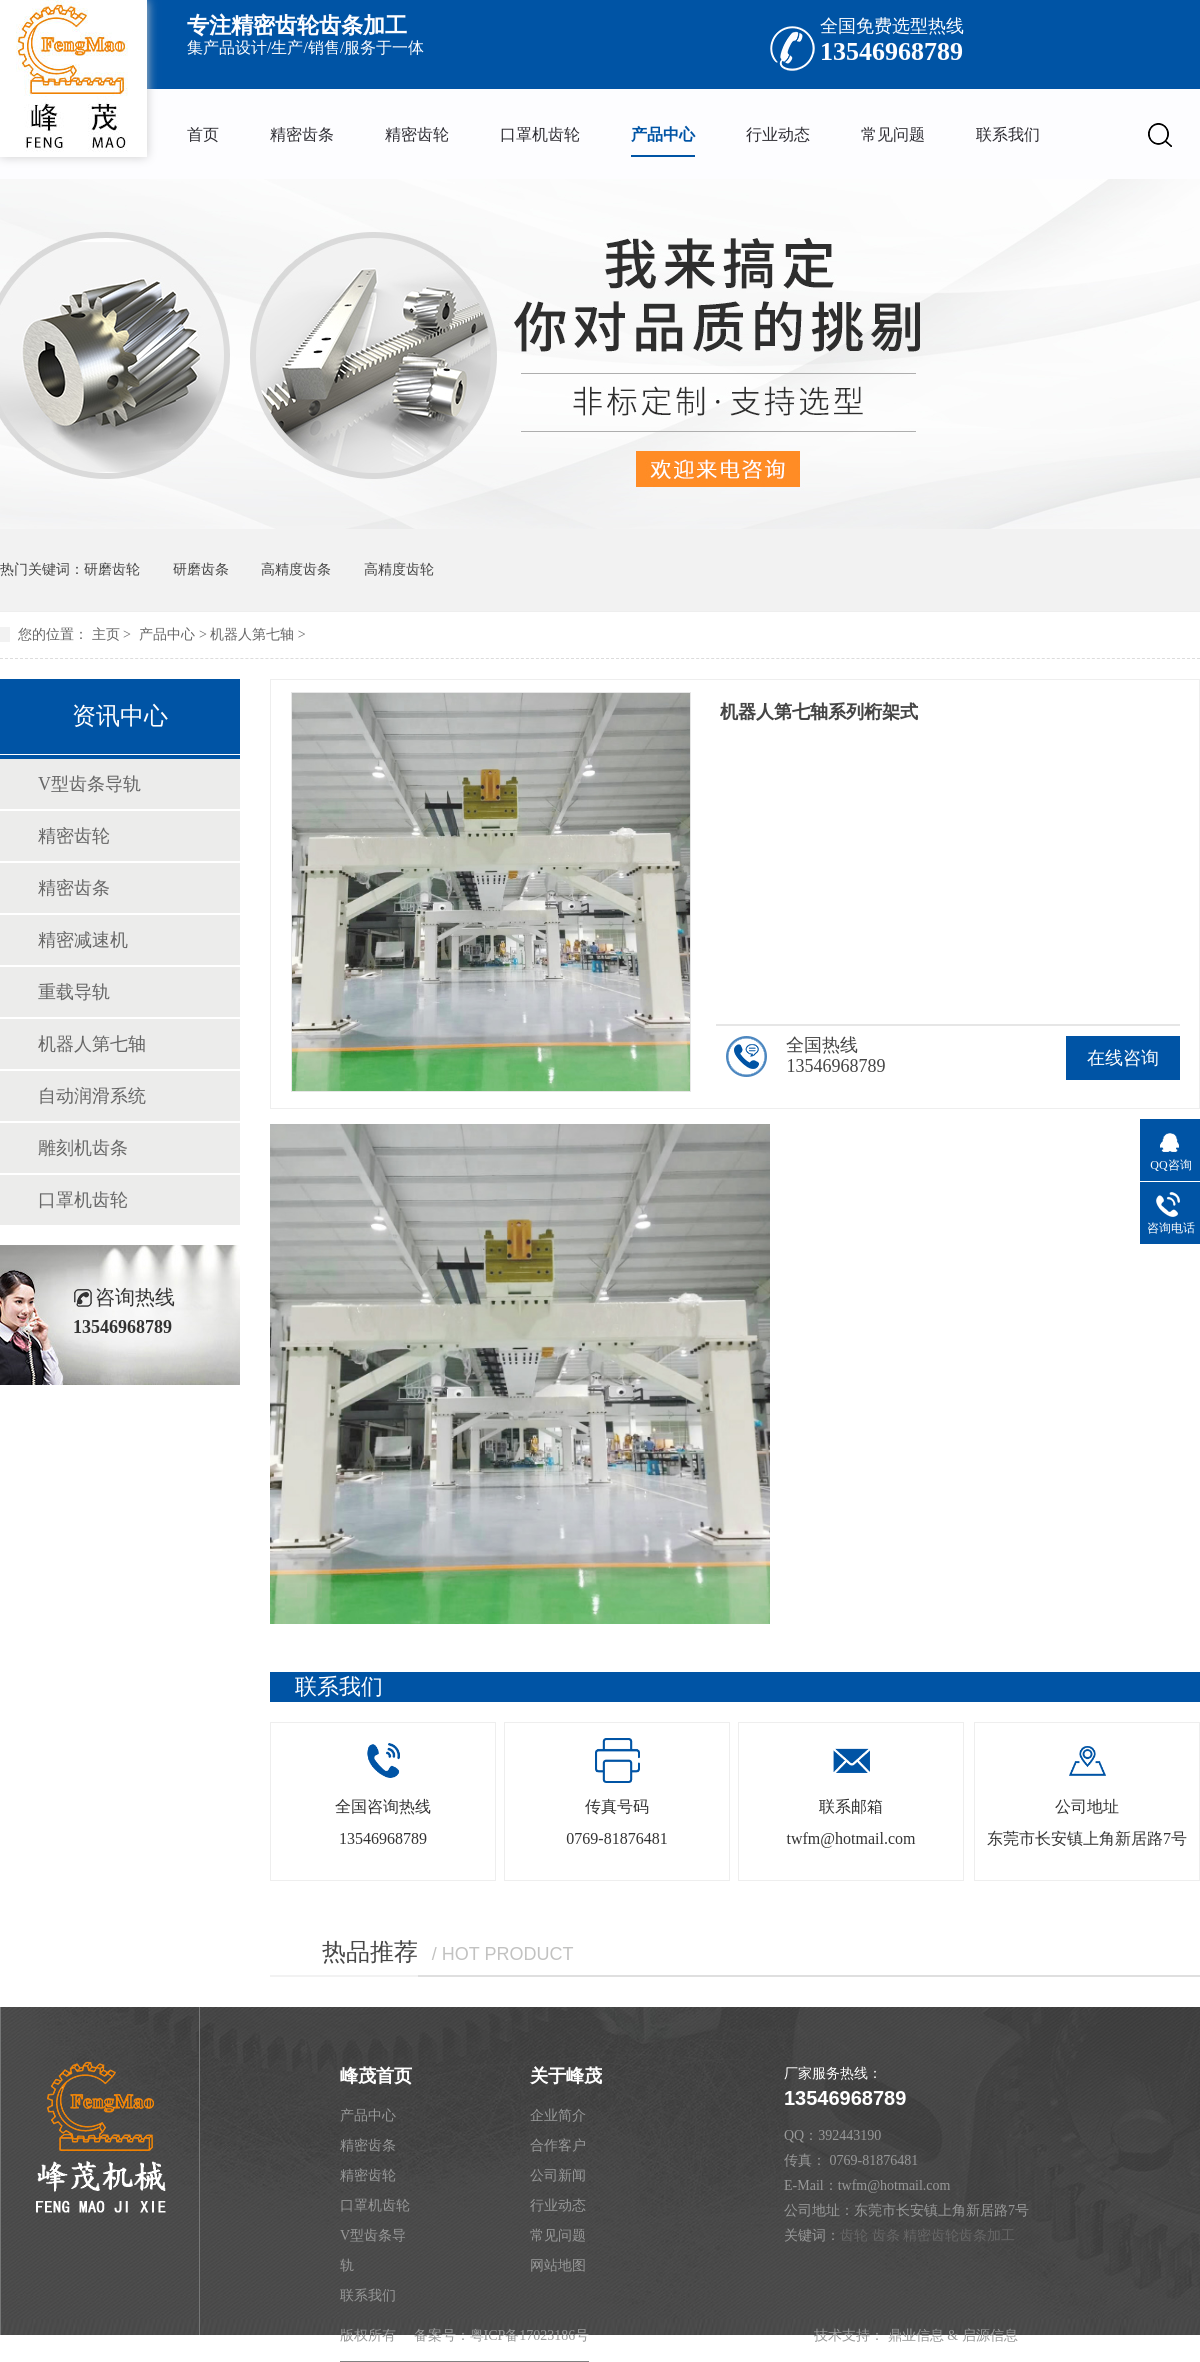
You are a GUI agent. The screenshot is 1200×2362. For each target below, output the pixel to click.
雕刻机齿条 (83, 1148)
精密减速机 (83, 940)
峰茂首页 (376, 2076)
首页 (203, 134)
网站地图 (558, 2265)
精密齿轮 (417, 134)
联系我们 (1008, 134)
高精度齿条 (296, 569)
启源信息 (990, 2335)
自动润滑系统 (92, 1096)
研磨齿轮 (112, 569)
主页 (106, 634)
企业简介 (558, 2115)
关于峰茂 (566, 2076)
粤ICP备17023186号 (530, 2335)
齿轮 (854, 2235)
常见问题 (893, 134)
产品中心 (663, 134)
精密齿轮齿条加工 (959, 2235)
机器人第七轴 (252, 634)
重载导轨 (74, 992)
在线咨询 (1123, 1058)
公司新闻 (558, 2175)
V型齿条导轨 (89, 784)
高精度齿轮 (399, 569)
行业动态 (778, 134)
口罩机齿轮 (540, 134)
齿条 (886, 2235)
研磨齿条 (201, 569)
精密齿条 (302, 134)
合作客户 (558, 2145)
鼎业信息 (916, 2335)
